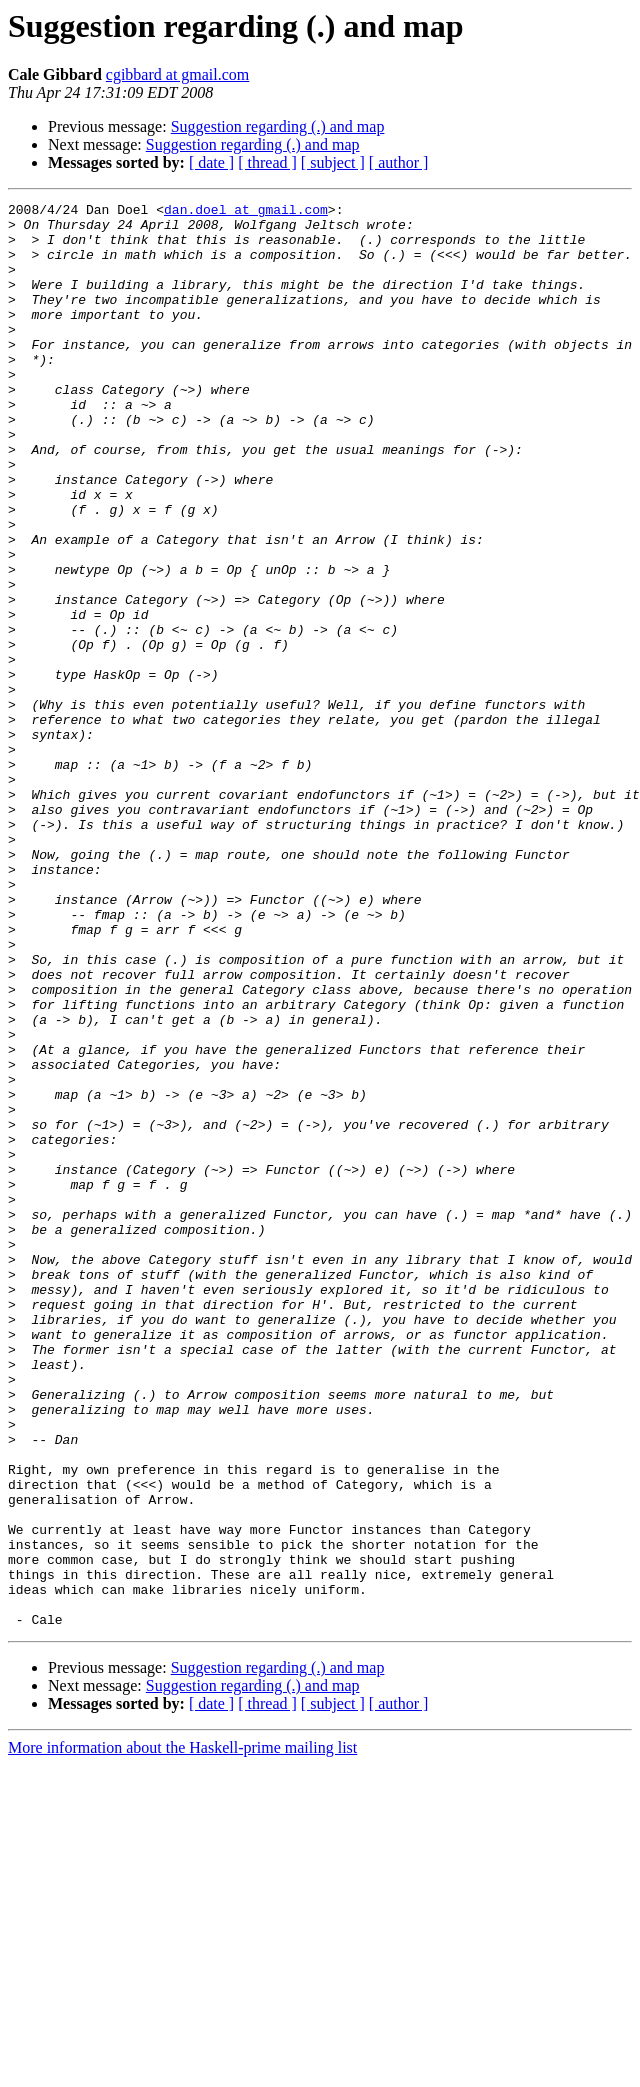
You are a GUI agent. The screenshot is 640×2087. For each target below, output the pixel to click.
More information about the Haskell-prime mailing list (182, 2032)
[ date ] (211, 162)
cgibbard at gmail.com (178, 74)
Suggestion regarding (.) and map (278, 126)
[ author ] (399, 162)
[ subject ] (333, 162)
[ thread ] (267, 162)
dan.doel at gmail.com (246, 212)
